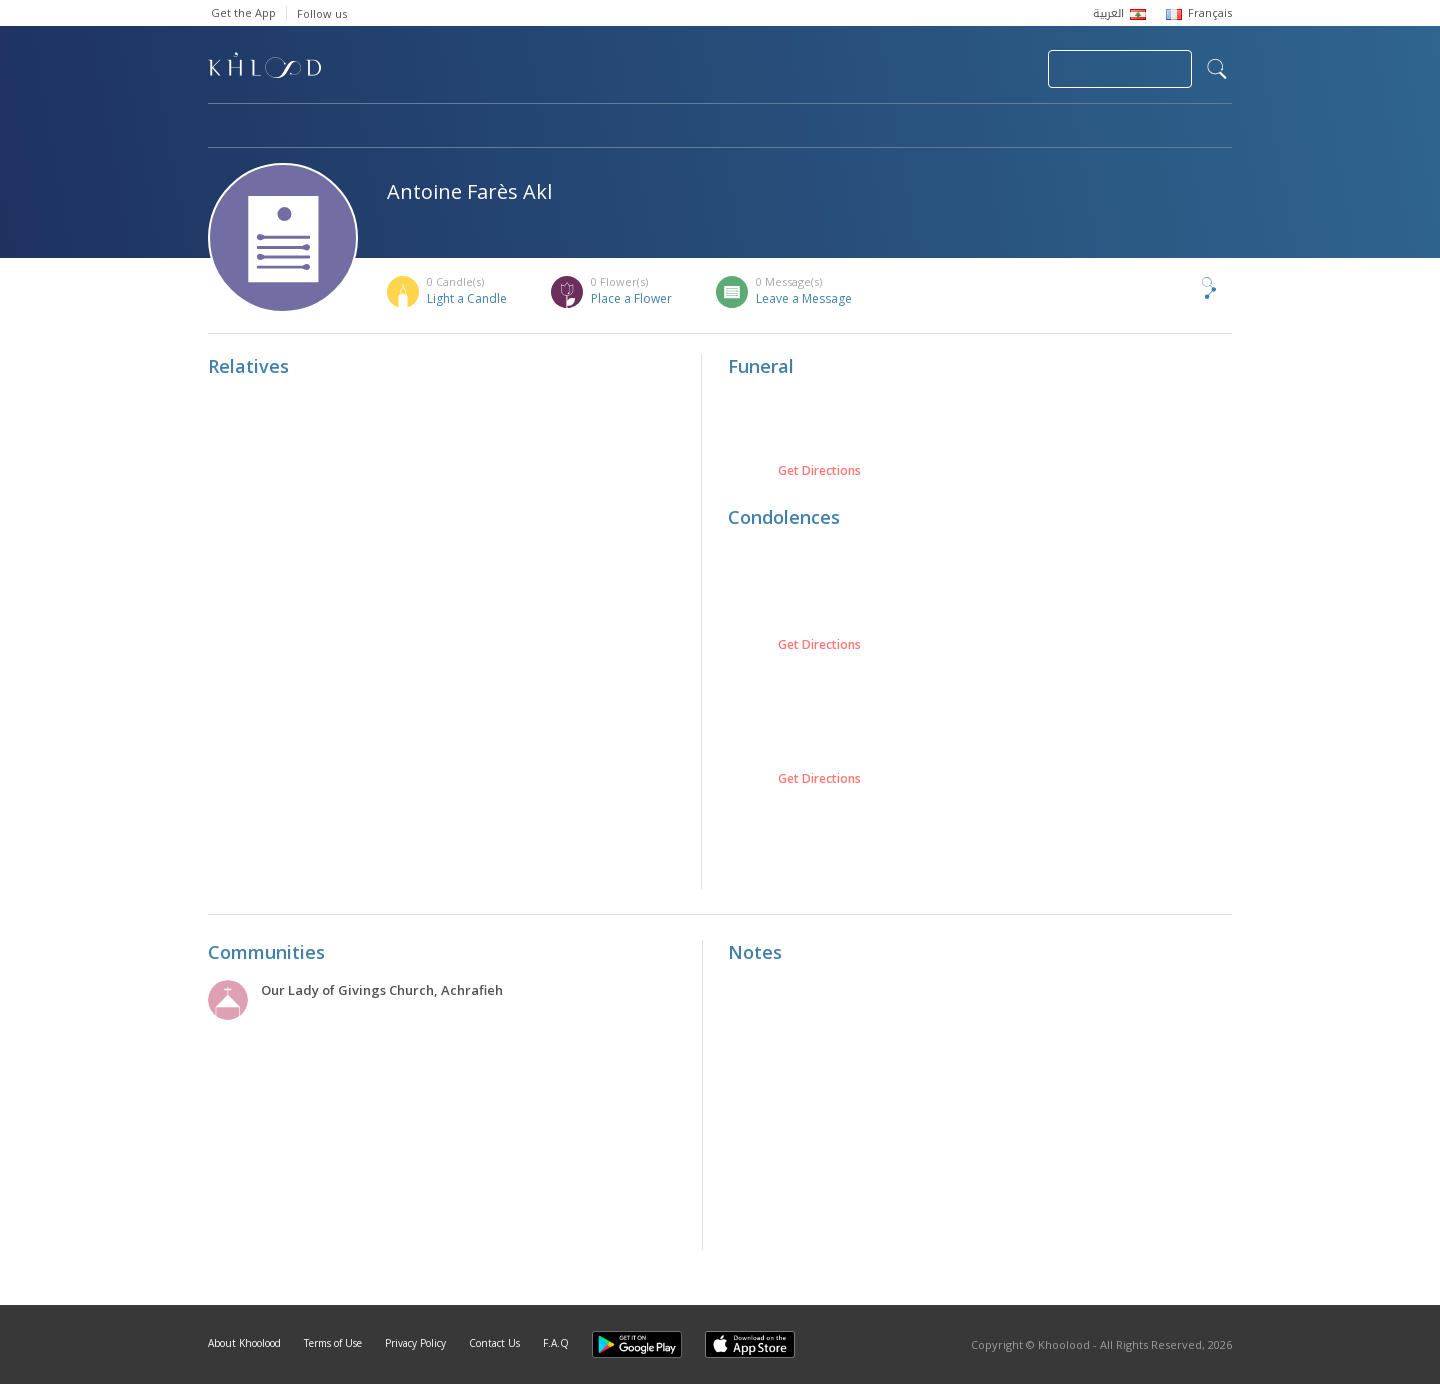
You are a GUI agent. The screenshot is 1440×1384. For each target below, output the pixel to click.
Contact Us (494, 1343)
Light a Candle (467, 298)
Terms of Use (333, 1343)
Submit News (898, 69)
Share (1176, 288)
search (1217, 69)
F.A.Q (556, 1343)
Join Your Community (1120, 69)
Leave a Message (804, 298)
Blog (1035, 127)
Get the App (243, 12)
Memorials (758, 127)
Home (226, 127)
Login (998, 69)
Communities (614, 127)
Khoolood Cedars (1173, 127)
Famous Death (906, 127)
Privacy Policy (415, 1343)
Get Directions (819, 471)
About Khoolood (244, 1343)
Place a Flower (631, 298)
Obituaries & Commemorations (409, 127)
